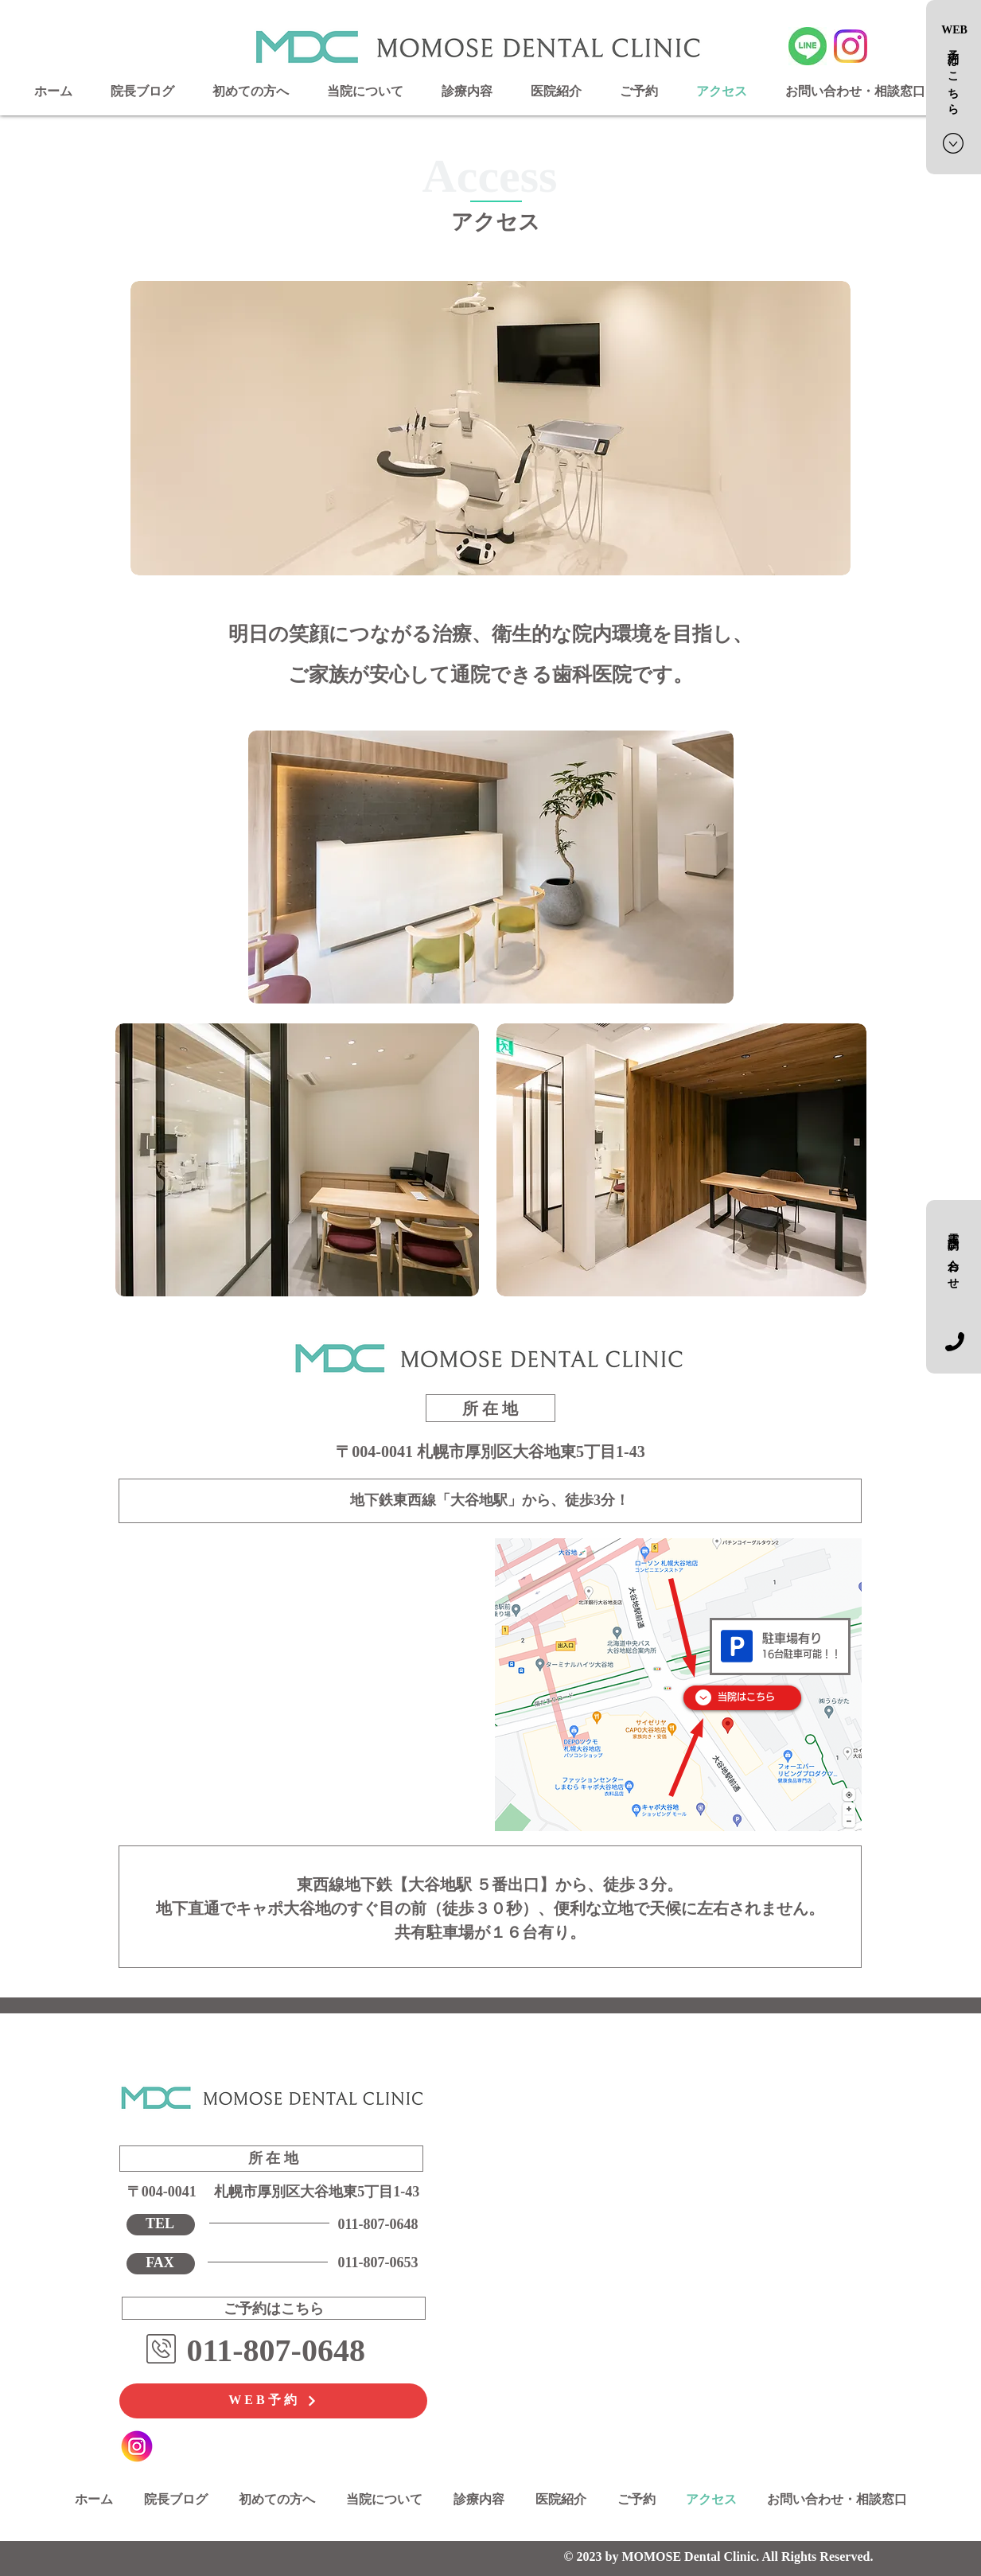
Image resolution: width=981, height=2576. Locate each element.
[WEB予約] (273, 2400)
